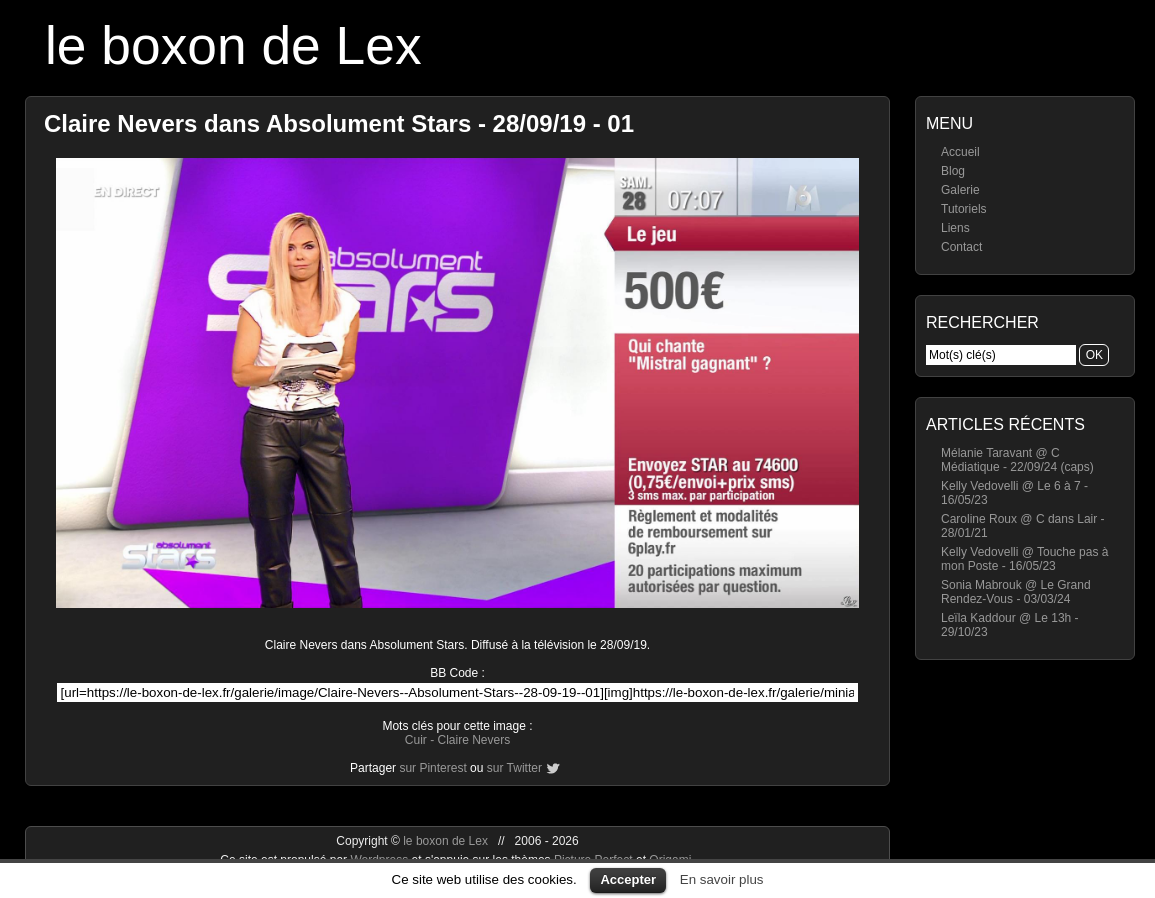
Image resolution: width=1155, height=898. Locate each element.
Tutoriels (964, 209)
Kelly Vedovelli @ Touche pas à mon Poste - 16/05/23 (1024, 559)
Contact (961, 247)
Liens (955, 228)
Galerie (960, 190)
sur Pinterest (432, 768)
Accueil (960, 152)
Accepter (628, 879)
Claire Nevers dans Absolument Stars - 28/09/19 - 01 (339, 123)
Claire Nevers (474, 740)
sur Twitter (514, 768)
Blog (953, 171)
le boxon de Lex (233, 45)
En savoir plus (722, 879)
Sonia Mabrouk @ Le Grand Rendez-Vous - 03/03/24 (1016, 592)
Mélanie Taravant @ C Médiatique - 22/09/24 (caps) (1017, 460)
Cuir (416, 740)
